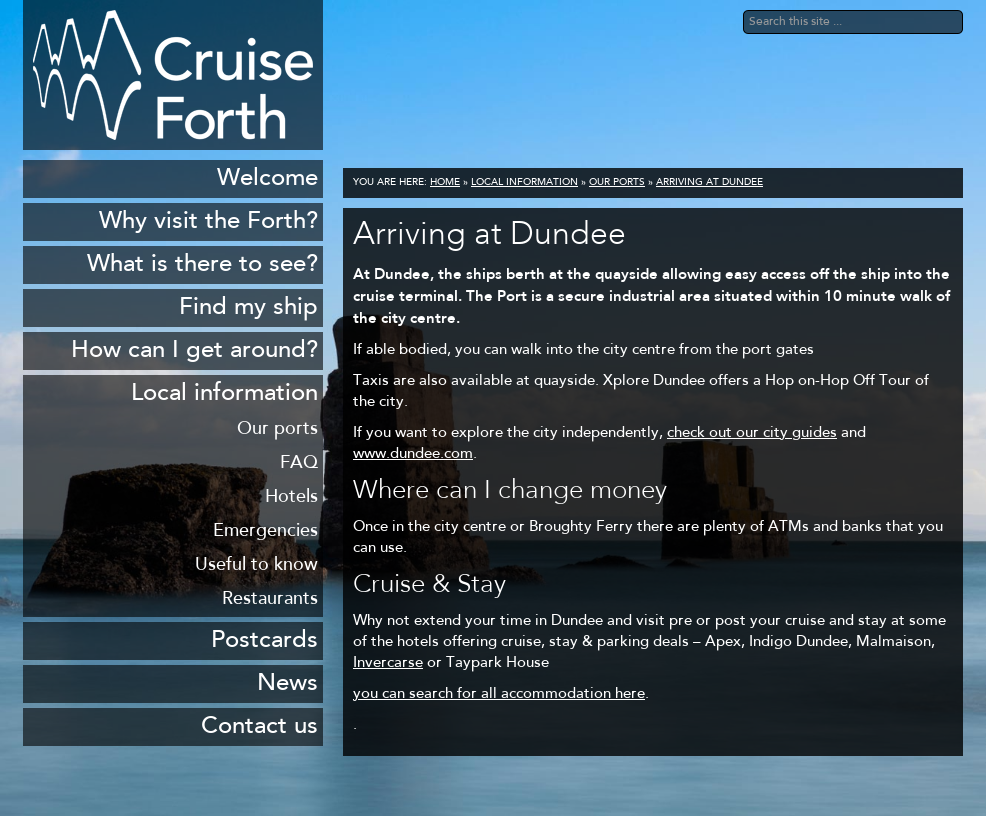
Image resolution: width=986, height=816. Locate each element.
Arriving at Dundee (709, 183)
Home (445, 183)
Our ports (617, 183)
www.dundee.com (413, 454)
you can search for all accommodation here (499, 694)
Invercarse (388, 663)
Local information (524, 183)
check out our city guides (752, 433)
